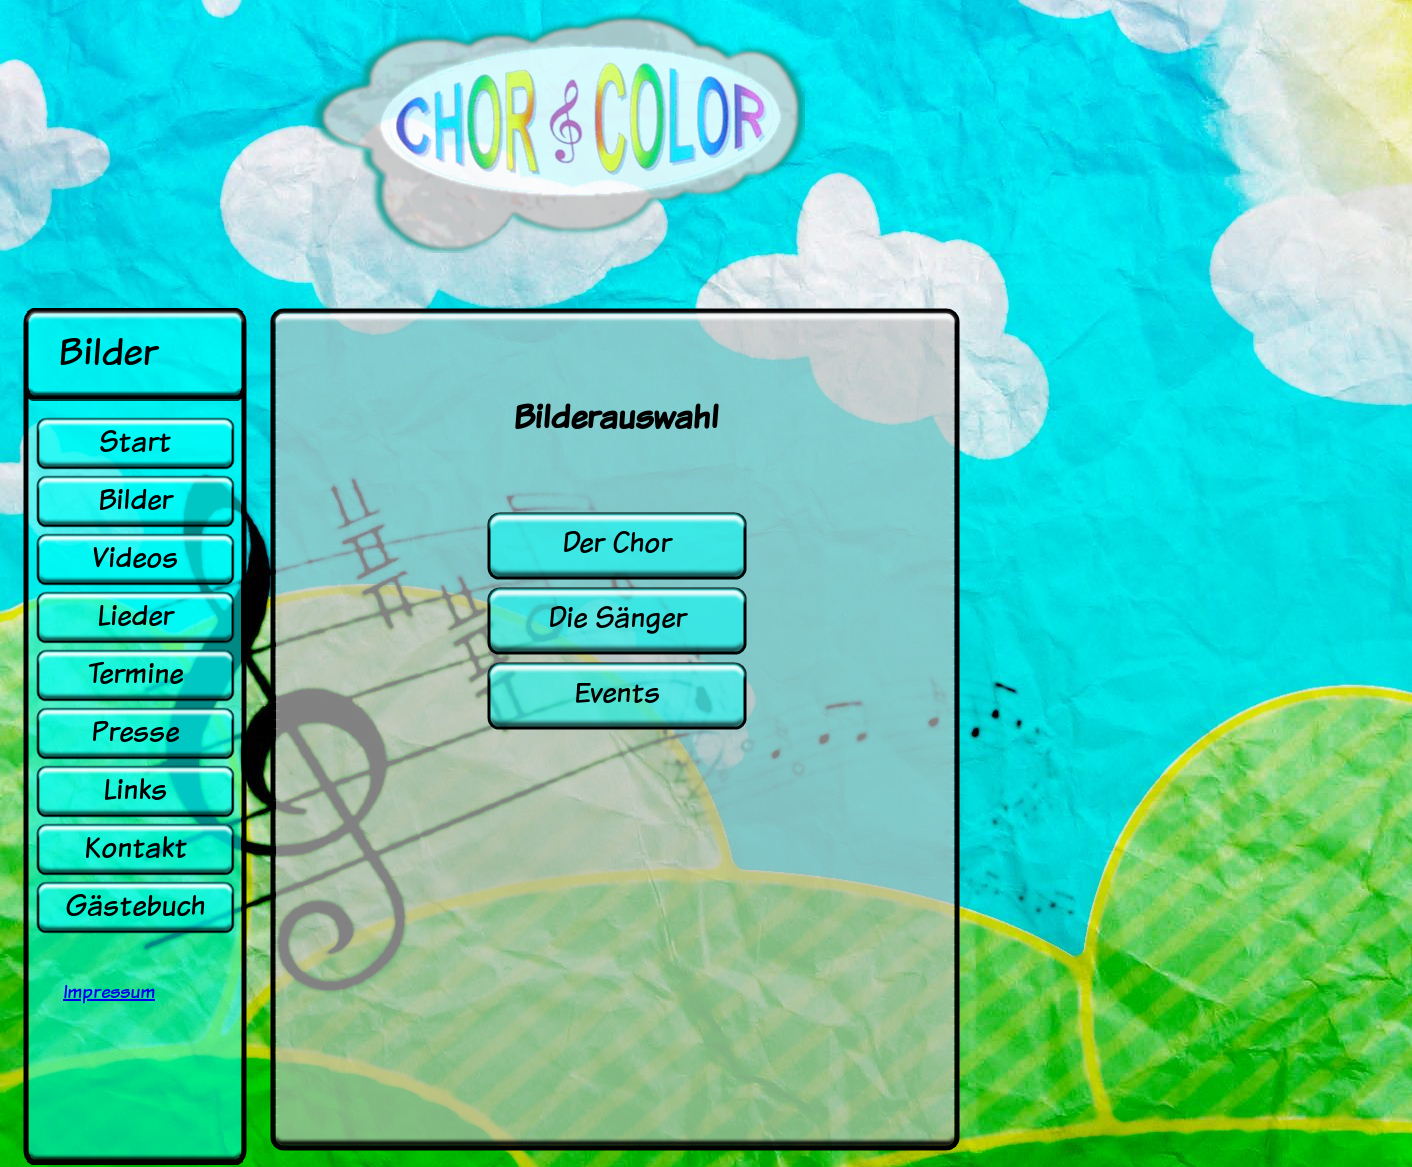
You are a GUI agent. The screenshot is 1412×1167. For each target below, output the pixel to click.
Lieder (135, 615)
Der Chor (616, 542)
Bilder (135, 499)
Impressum (109, 991)
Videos (135, 557)
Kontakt (135, 847)
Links (135, 789)
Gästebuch (135, 905)
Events (617, 692)
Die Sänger (617, 617)
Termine (135, 673)
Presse (135, 731)
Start (135, 441)
